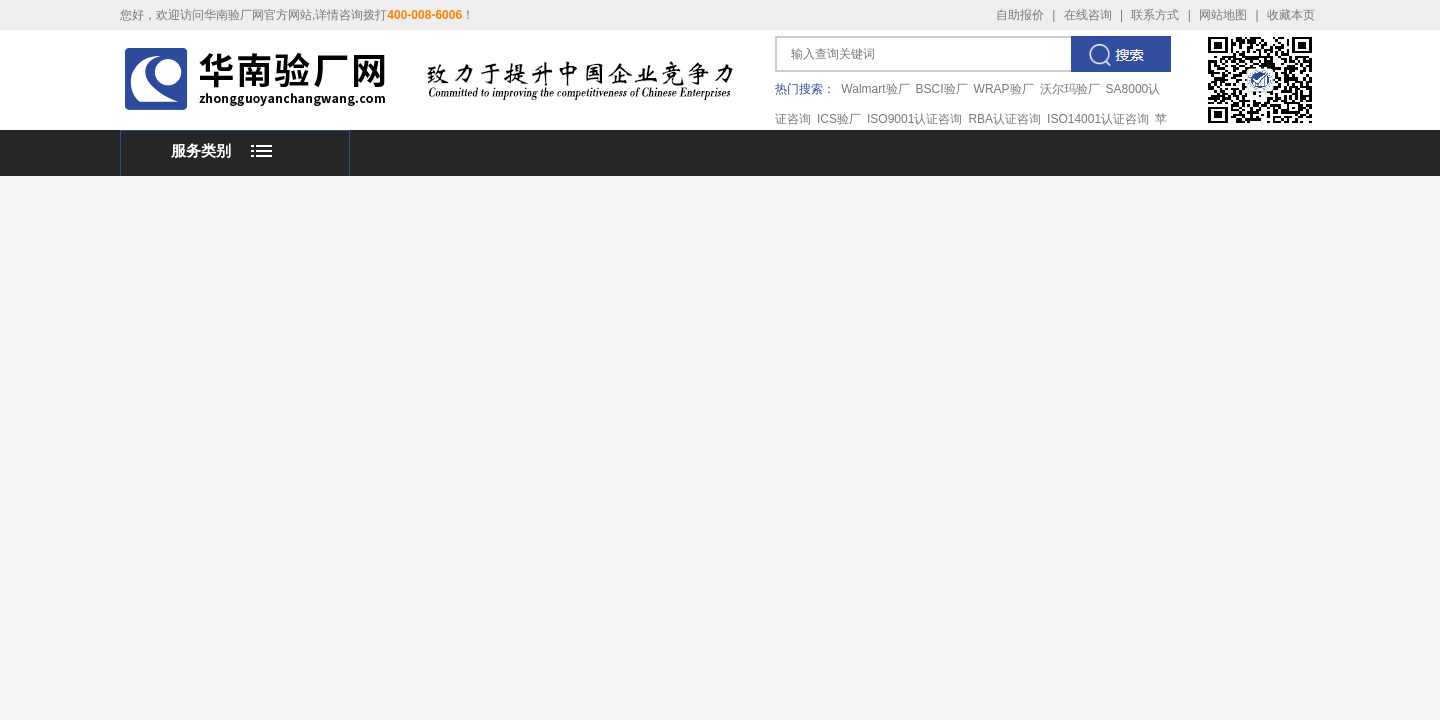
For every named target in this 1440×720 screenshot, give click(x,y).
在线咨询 (1088, 15)
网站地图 (1223, 15)
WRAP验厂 (1004, 89)
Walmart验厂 (875, 89)
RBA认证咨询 (1004, 119)
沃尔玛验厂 (1070, 89)
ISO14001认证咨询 (1098, 119)
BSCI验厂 (942, 89)
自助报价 (1020, 15)
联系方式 (1155, 15)
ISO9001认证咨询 (914, 119)
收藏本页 (1291, 15)
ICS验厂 (839, 119)
